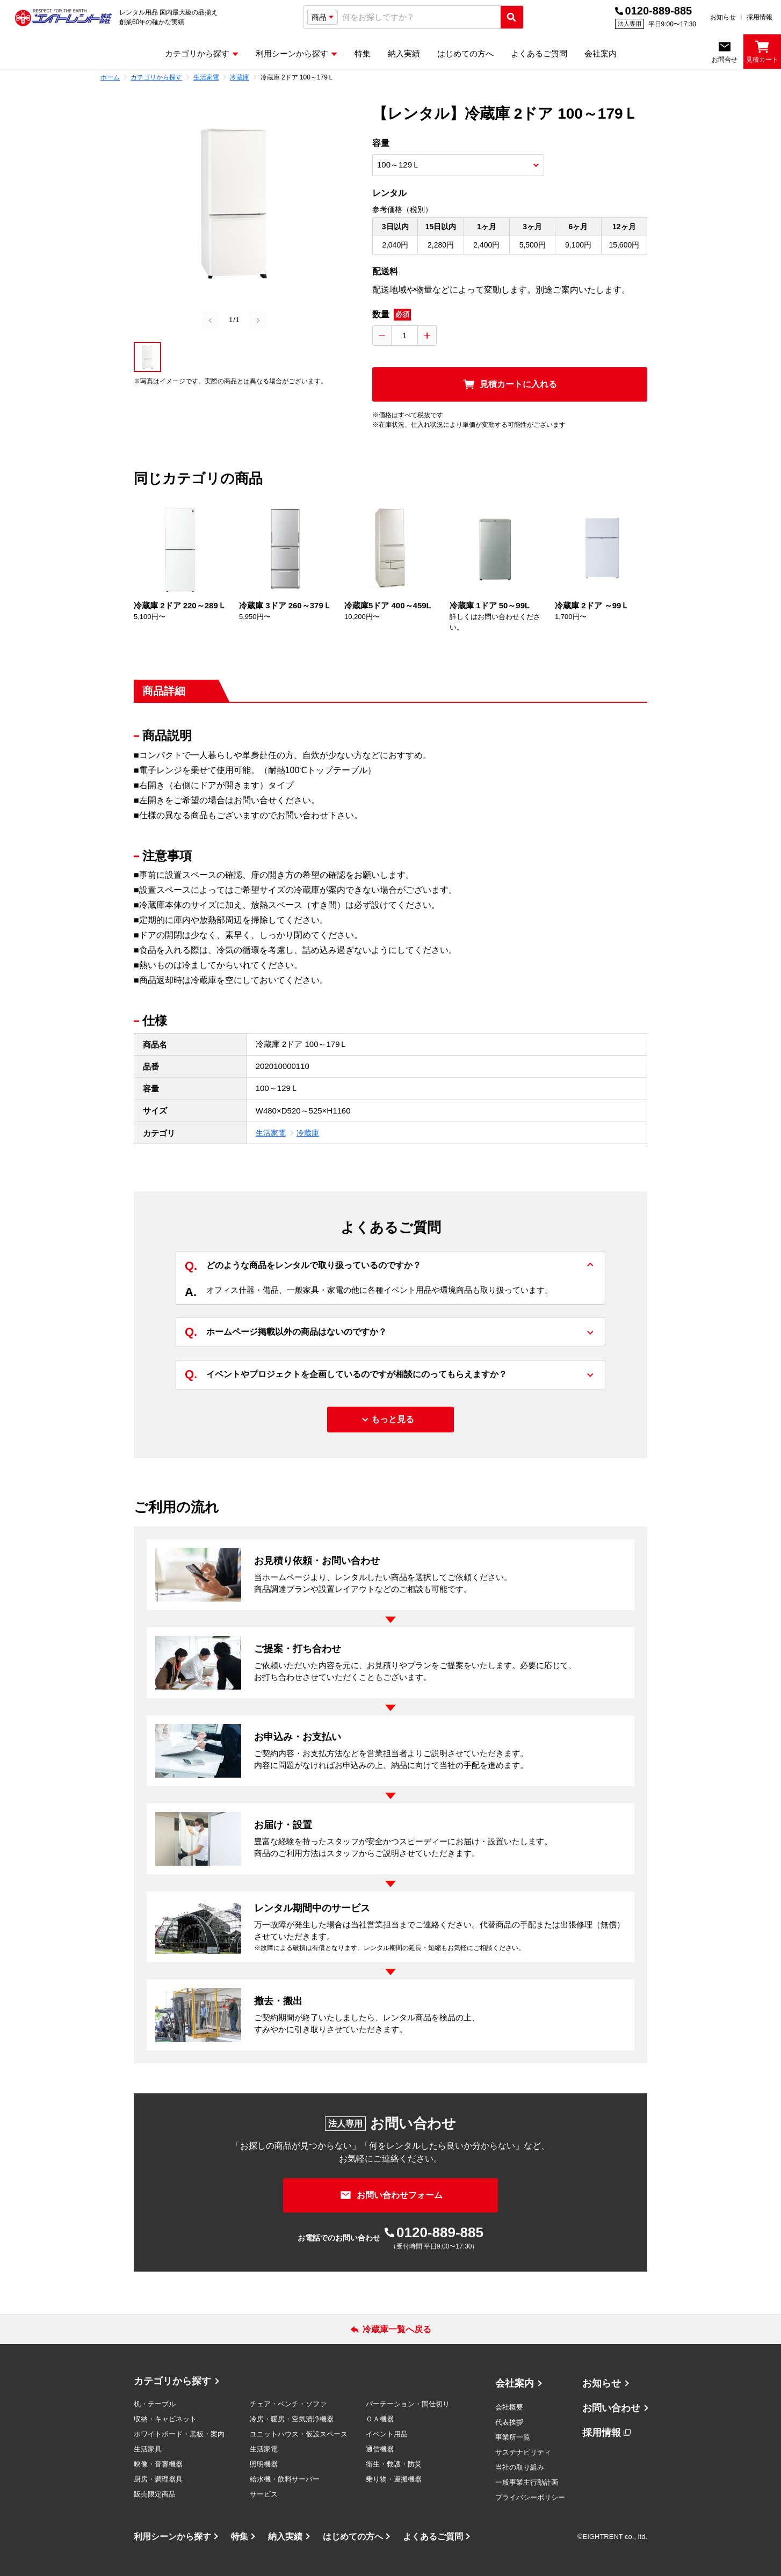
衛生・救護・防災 (394, 2464)
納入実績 (285, 2536)
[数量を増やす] (427, 335)
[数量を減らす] (382, 335)
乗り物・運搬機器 (394, 2479)
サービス (264, 2494)
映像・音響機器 (158, 2464)
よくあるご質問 (433, 2536)
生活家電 (271, 1133)
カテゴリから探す (172, 2381)
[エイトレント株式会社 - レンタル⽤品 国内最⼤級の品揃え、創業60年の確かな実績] (63, 17)
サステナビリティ (523, 2452)
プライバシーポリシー (530, 2497)
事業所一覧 (512, 2437)
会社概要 (509, 2407)
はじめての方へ (353, 2536)
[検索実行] (512, 17)
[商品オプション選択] (458, 165)
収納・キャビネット (165, 2419)
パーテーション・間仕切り (408, 2404)
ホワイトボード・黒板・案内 (179, 2434)
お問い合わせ (611, 2408)
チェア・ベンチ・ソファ (288, 2404)
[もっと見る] (390, 1419)
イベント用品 (387, 2434)
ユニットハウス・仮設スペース (299, 2434)
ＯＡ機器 (380, 2419)
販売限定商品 (155, 2494)
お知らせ (723, 17)
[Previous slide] (210, 320)
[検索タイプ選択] (322, 17)
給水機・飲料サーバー (285, 2479)
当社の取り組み (519, 2467)
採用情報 (759, 17)
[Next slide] (257, 320)
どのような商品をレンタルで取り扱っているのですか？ (303, 1266)
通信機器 (380, 2449)
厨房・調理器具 (158, 2479)
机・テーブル (155, 2404)
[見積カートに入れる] (509, 384)
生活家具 (148, 2449)
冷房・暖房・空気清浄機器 (292, 2419)
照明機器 (264, 2464)
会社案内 (514, 2383)
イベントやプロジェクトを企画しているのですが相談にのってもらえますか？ (346, 1374)
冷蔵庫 (308, 1133)
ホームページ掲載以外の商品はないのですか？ (286, 1332)
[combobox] (419, 17)
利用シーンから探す (172, 2536)
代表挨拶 (509, 2422)
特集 (239, 2536)
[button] (147, 357)
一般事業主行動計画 (526, 2482)
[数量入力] (404, 335)
